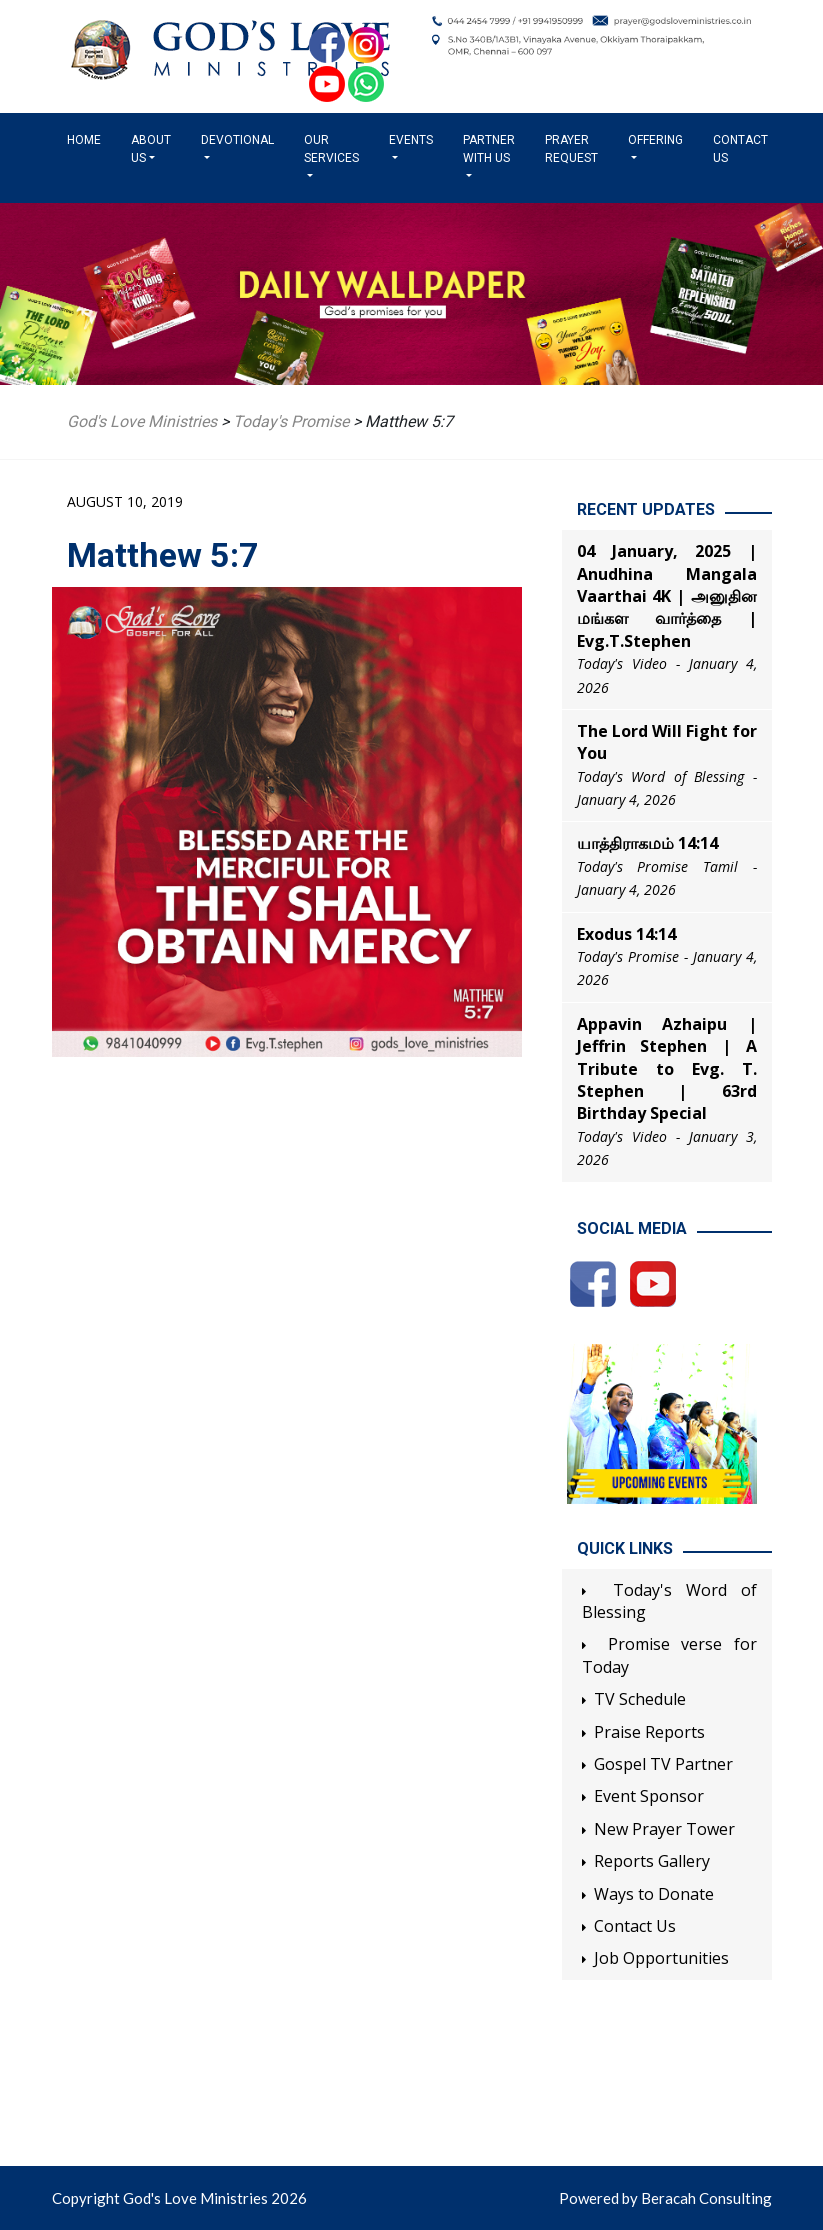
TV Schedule (640, 1699)
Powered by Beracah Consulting (665, 2198)
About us (151, 149)
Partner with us (489, 149)
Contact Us (740, 149)
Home (88, 139)
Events (411, 140)
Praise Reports (649, 1732)
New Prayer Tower (664, 1829)
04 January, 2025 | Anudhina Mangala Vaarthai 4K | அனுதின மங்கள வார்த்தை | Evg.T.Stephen (667, 596)
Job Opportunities (661, 1958)
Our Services (331, 149)
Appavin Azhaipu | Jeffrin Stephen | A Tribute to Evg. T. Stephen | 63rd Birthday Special (667, 1069)
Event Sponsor (649, 1796)
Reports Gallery (652, 1861)
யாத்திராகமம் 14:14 (647, 843)
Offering (655, 140)
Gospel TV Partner (663, 1764)
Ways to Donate (654, 1894)
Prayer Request (571, 149)
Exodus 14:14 (626, 934)
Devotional (237, 140)
